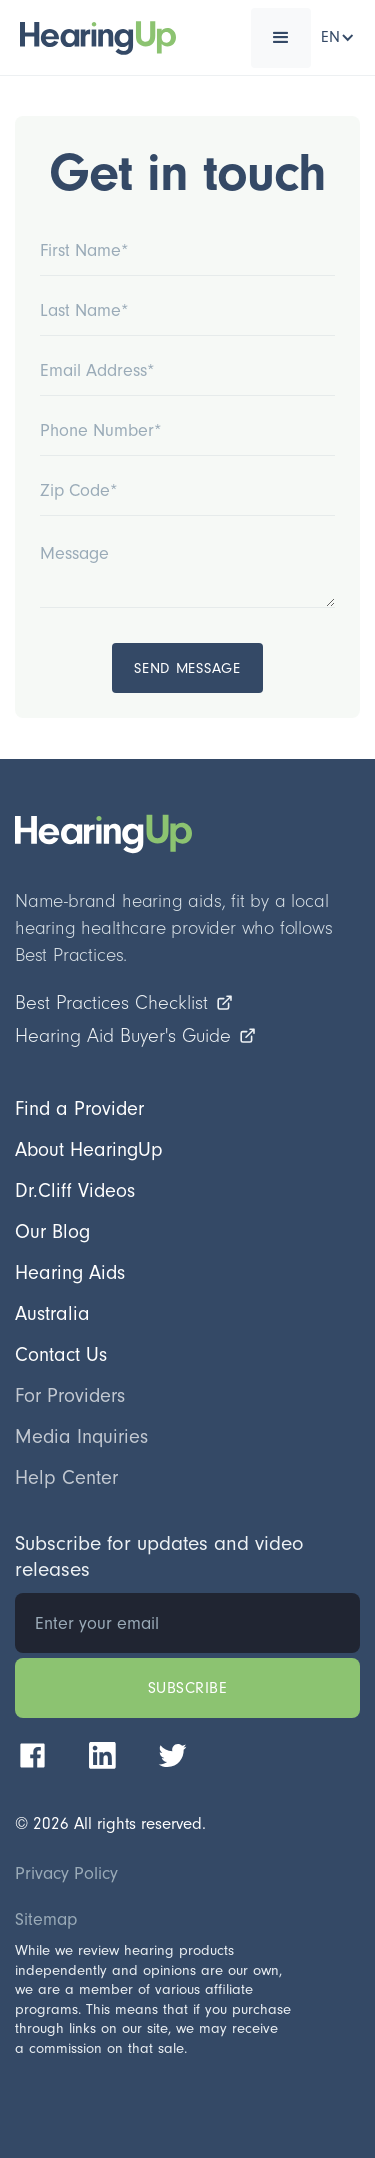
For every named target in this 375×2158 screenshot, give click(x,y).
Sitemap (46, 1919)
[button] (281, 38)
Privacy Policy (66, 1873)
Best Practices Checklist (124, 1003)
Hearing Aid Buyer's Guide (136, 1036)
